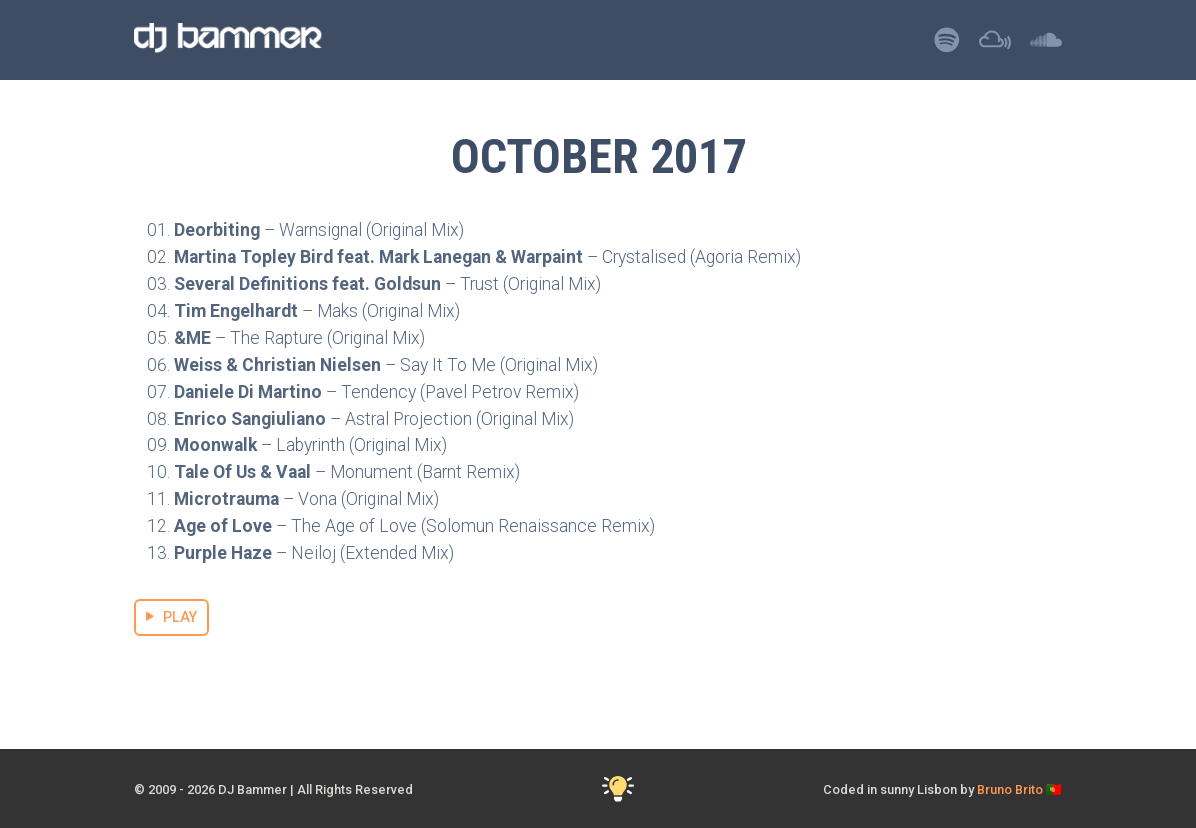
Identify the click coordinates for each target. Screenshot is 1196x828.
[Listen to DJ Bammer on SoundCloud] (1046, 45)
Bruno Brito (1010, 789)
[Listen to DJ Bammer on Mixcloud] (995, 45)
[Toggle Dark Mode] (618, 789)
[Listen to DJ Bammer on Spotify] (947, 45)
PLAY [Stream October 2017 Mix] (171, 617)
